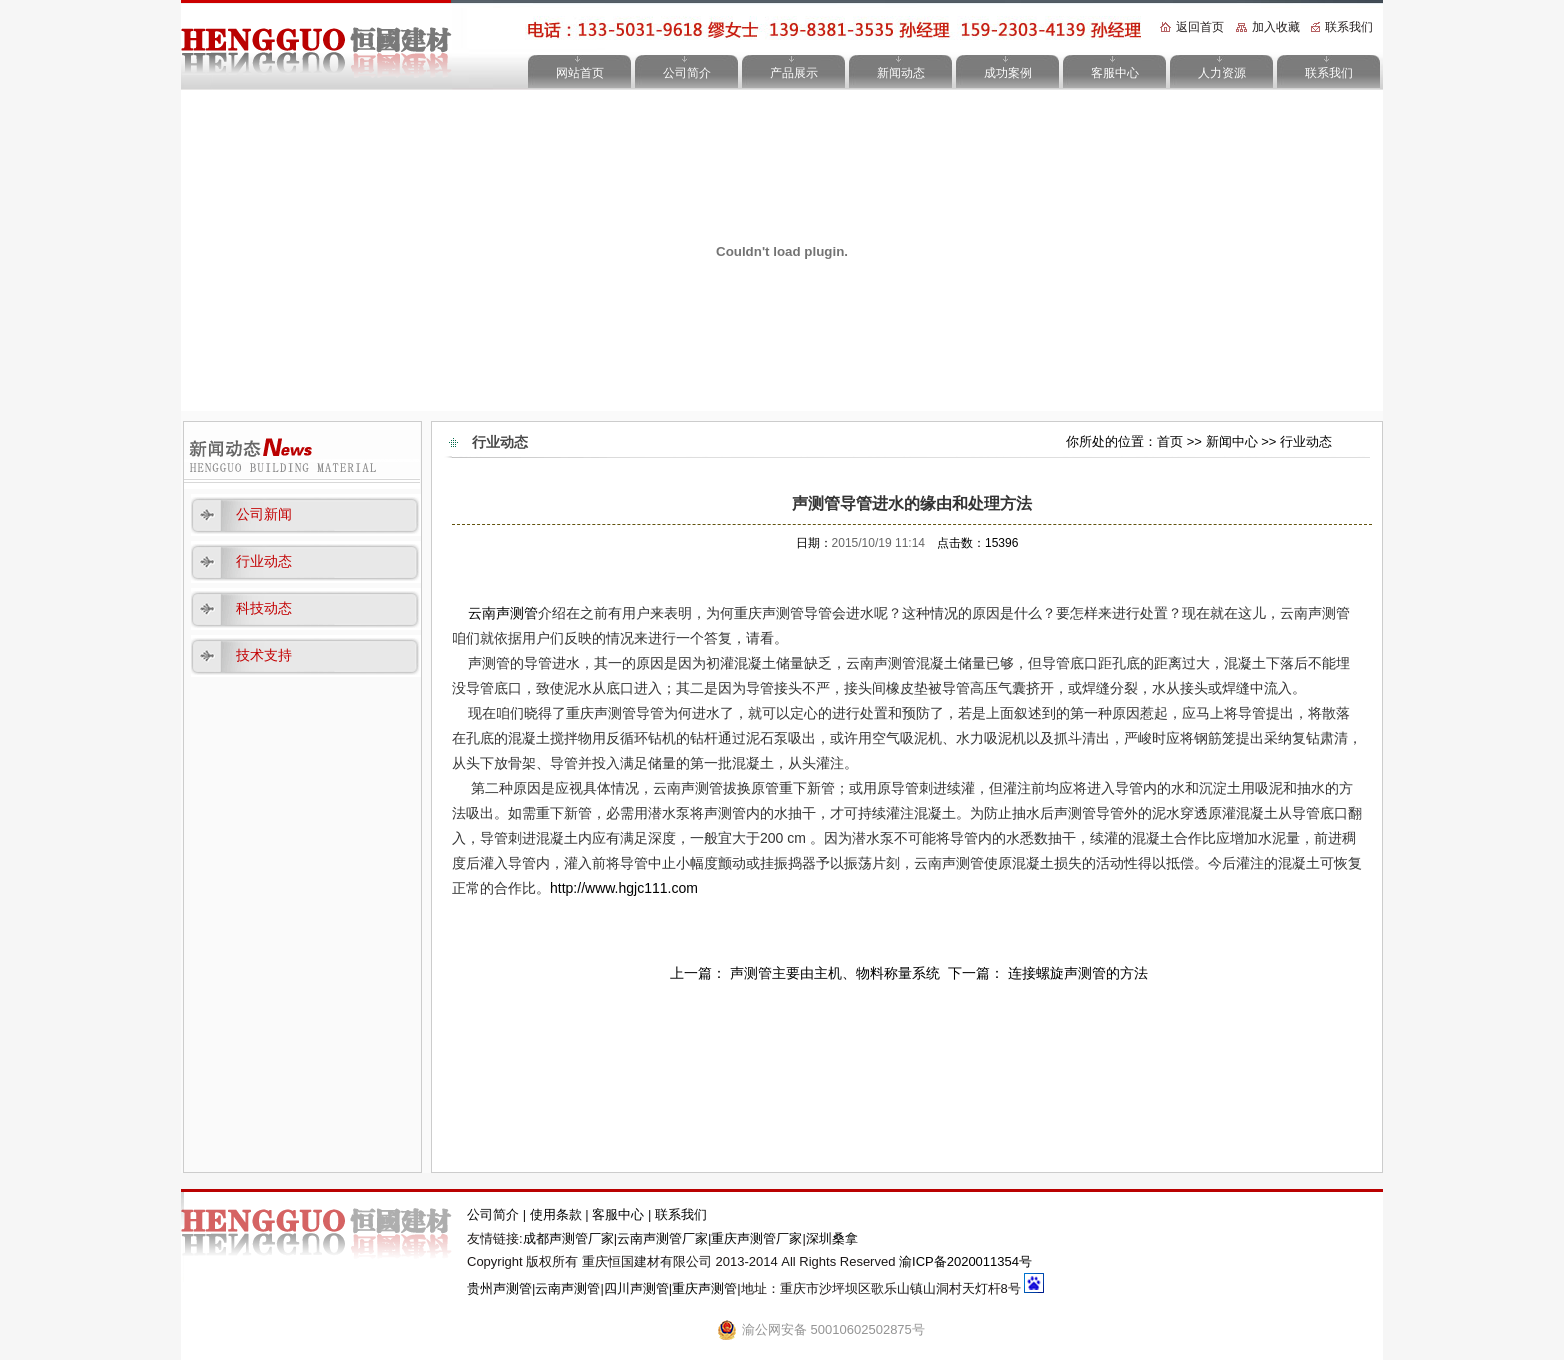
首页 (1170, 441)
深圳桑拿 (832, 1238)
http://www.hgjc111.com (624, 888)
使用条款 (558, 1214)
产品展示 (794, 73)
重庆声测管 (704, 1288)
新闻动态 (901, 73)
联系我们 (1349, 27)
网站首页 (580, 73)
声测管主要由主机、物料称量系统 (835, 973)
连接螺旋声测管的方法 (1078, 973)
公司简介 (687, 73)
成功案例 (1008, 73)
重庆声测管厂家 (756, 1238)
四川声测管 (636, 1288)
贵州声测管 (499, 1288)
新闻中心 (1232, 441)
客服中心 (1115, 73)
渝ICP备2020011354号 (965, 1261)
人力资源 (1222, 73)
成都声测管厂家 (568, 1238)
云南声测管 (503, 613)
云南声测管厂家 (662, 1238)
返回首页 (1200, 27)
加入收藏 (1276, 27)
